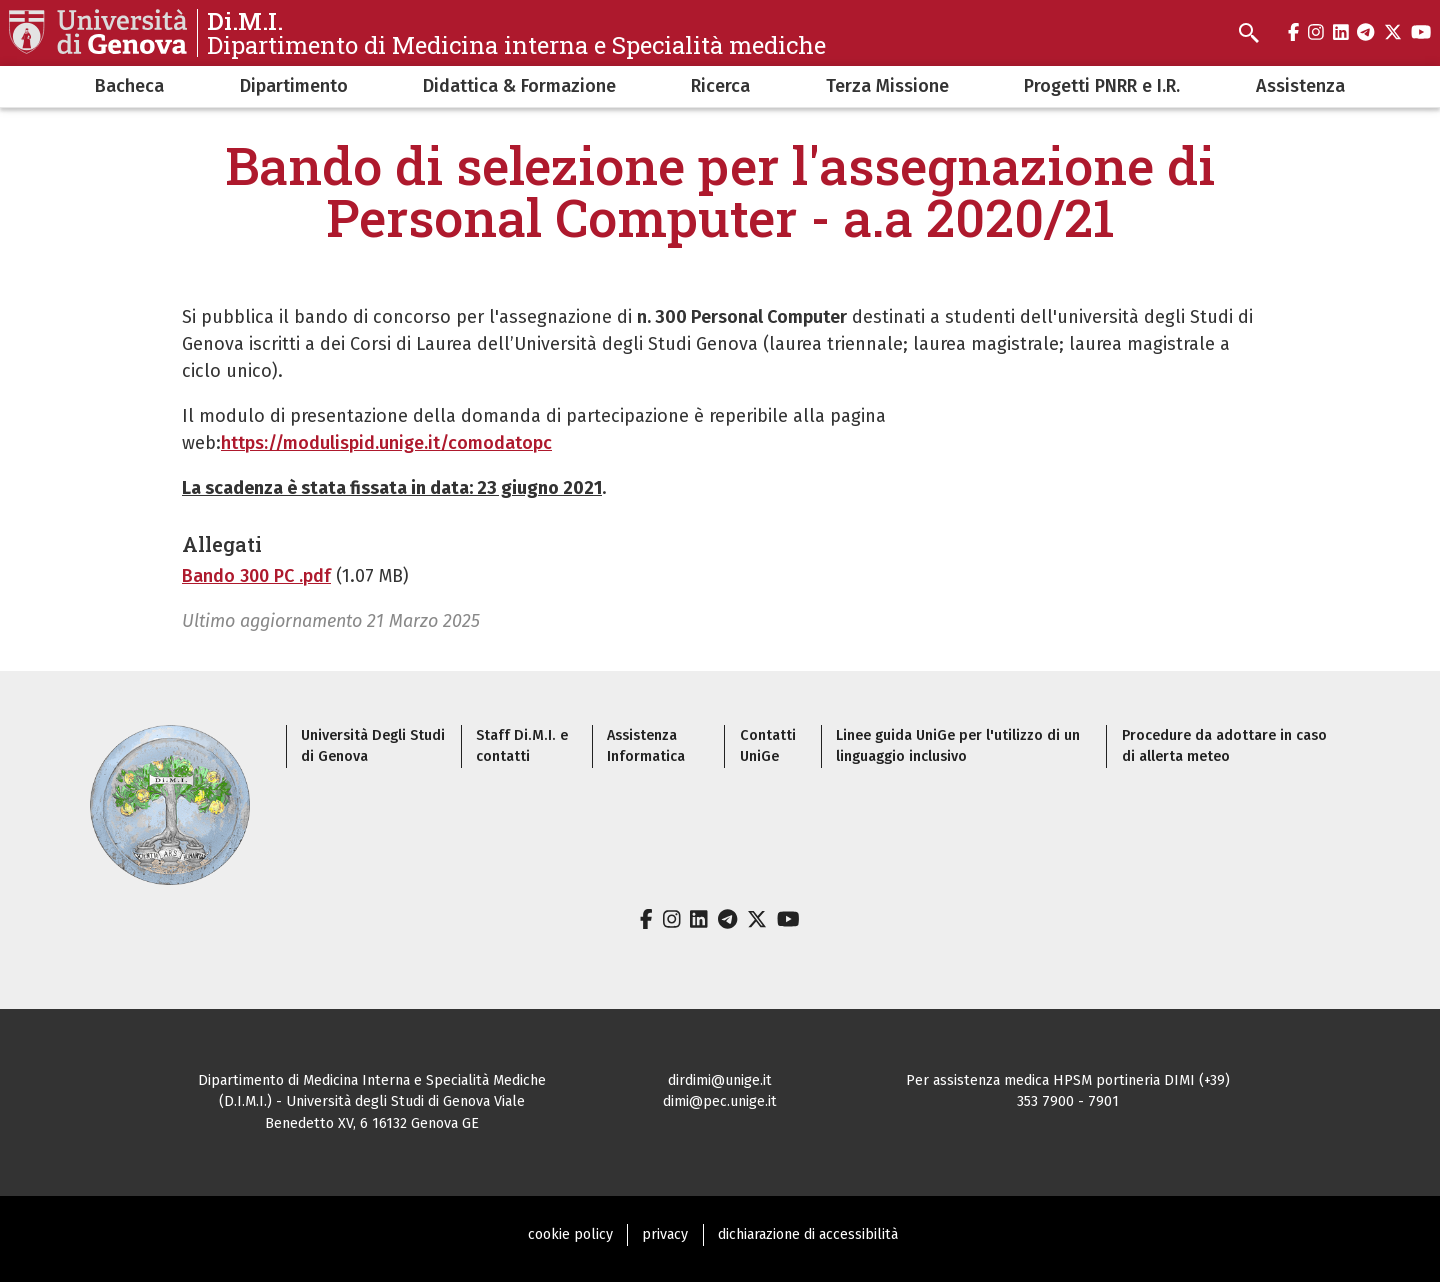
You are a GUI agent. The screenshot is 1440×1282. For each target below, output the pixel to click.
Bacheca (129, 86)
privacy (665, 1234)
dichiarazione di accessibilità (808, 1234)
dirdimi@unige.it (720, 1080)
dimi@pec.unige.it (720, 1101)
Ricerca (720, 86)
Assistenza (1300, 86)
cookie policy (570, 1234)
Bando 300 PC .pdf (256, 576)
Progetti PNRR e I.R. (1102, 86)
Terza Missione (887, 86)
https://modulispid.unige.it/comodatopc (386, 443)
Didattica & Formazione (519, 86)
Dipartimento (294, 86)
